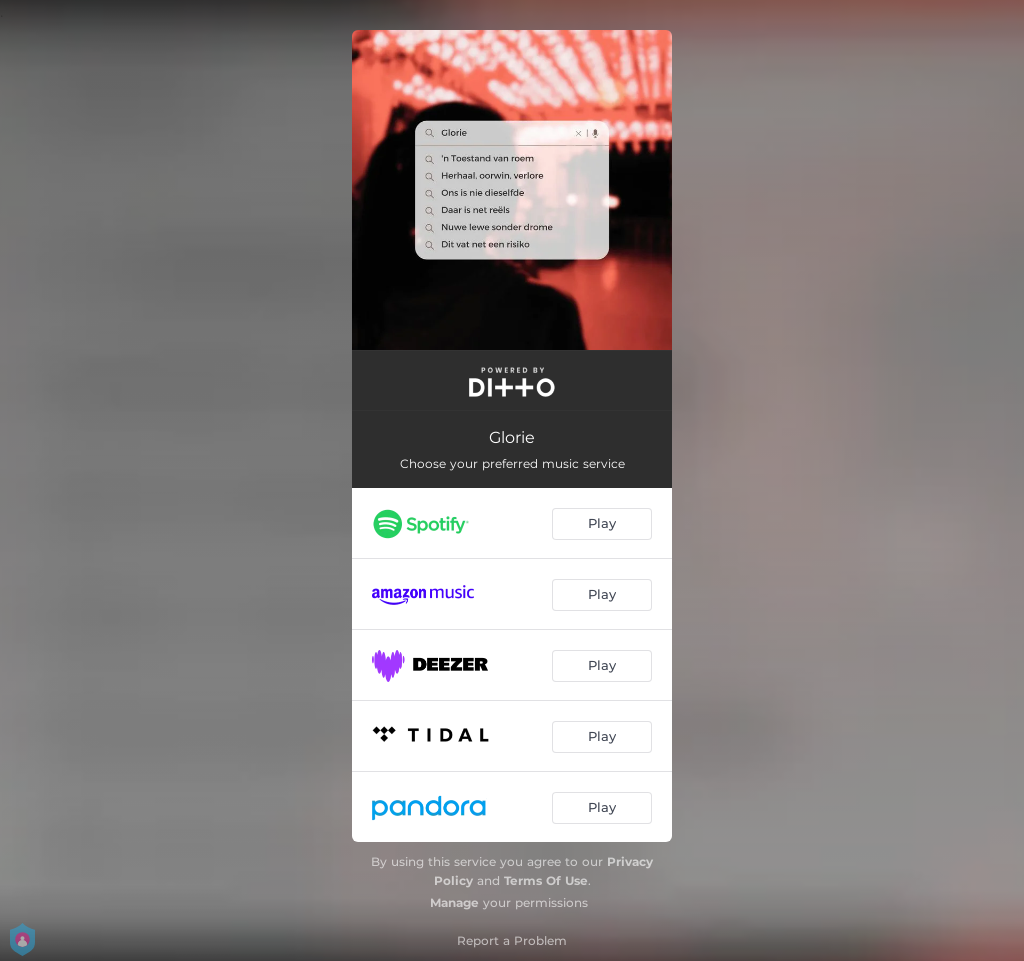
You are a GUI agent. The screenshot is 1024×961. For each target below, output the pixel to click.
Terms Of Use (546, 880)
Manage (454, 902)
